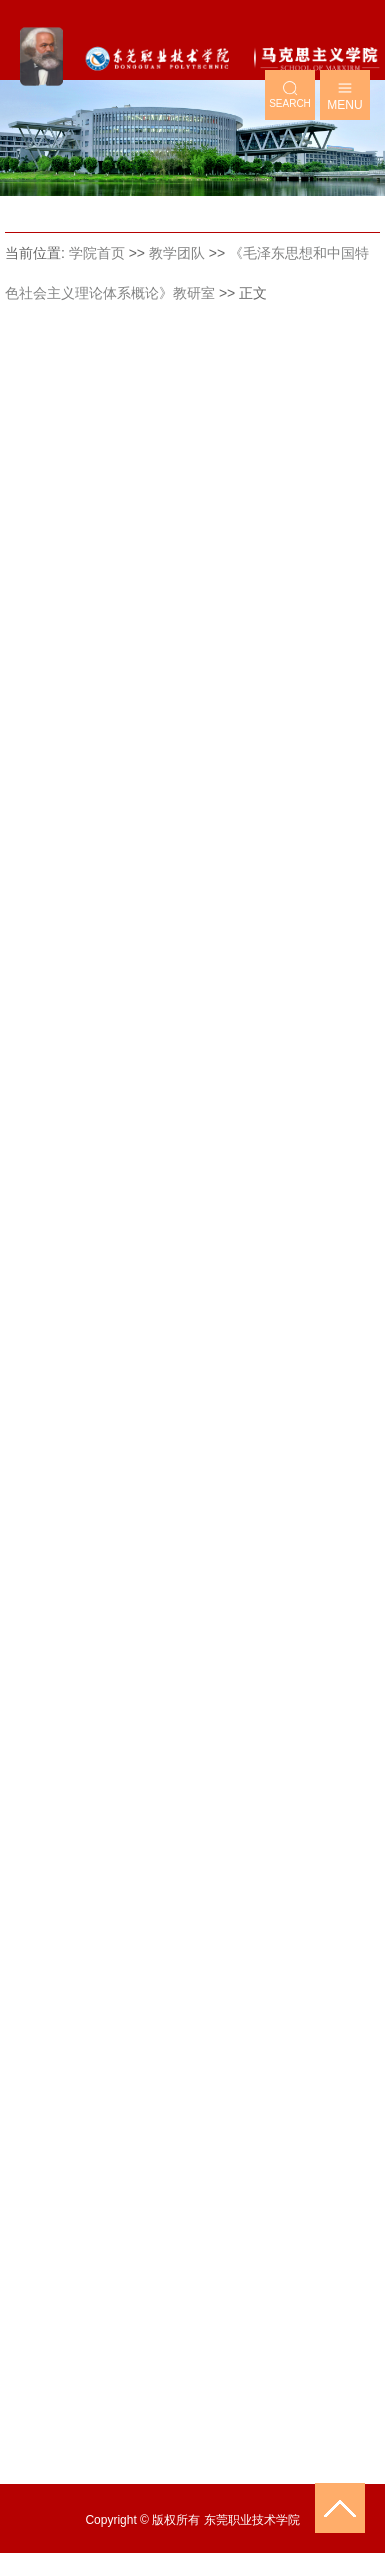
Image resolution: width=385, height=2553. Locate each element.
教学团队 (177, 253)
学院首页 (97, 253)
